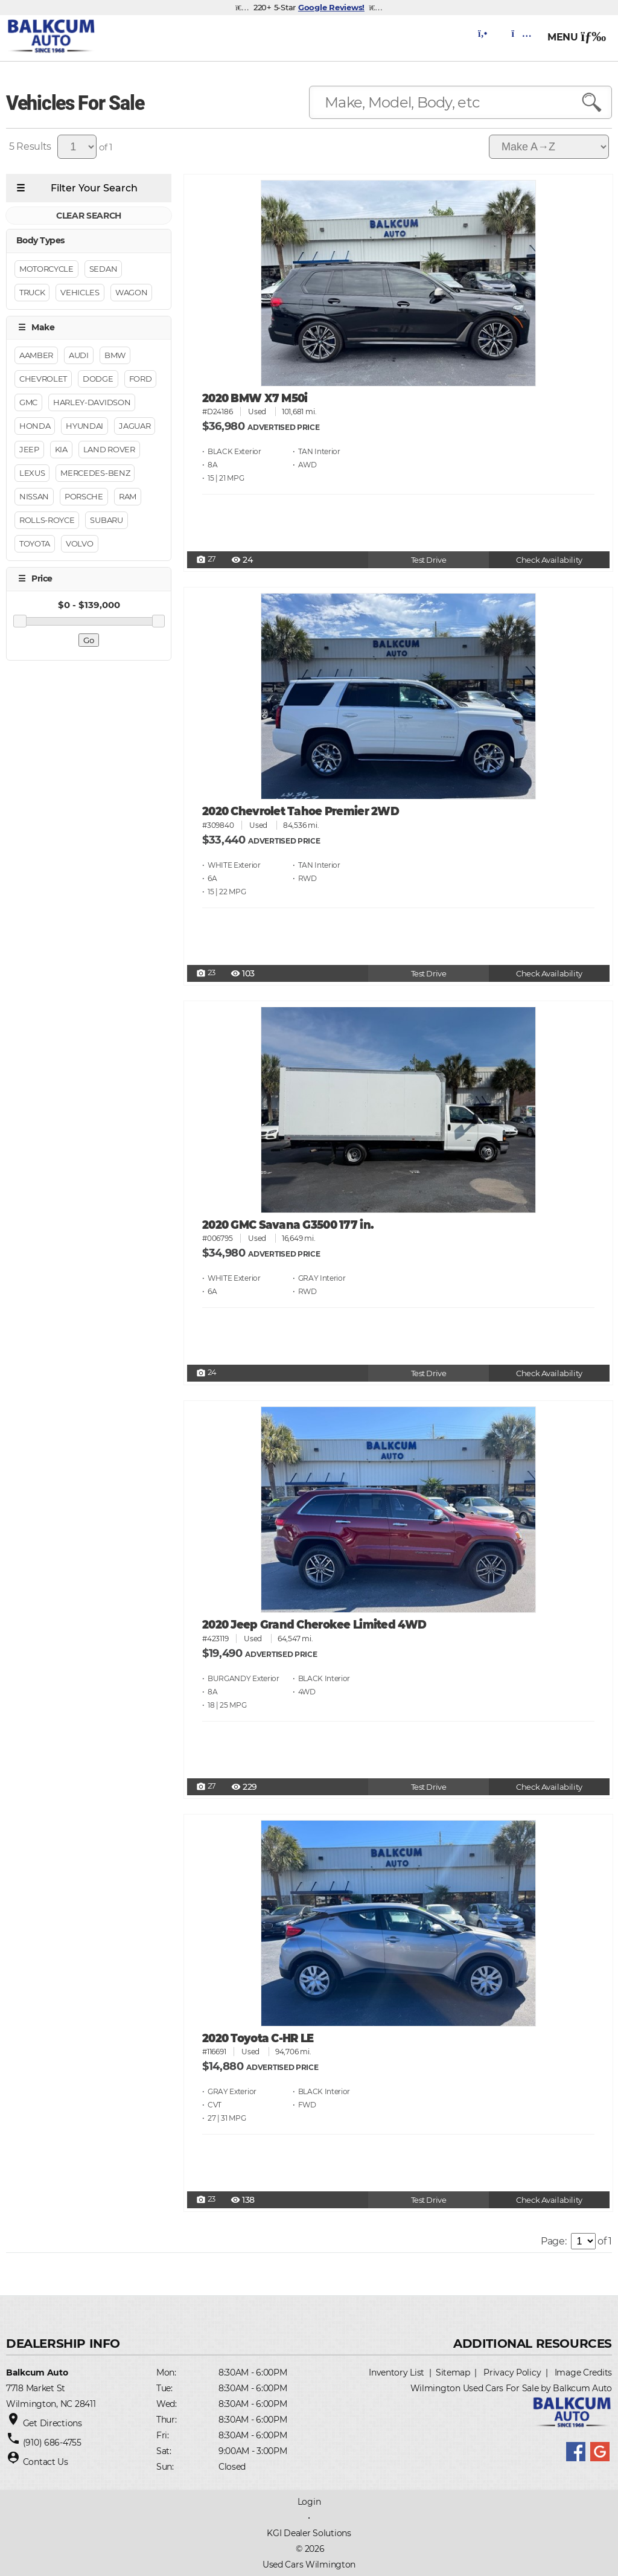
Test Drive (429, 560)
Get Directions (52, 2423)
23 (205, 973)
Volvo (79, 543)
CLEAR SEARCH (88, 215)
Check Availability (549, 560)
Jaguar (134, 426)
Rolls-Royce (46, 520)
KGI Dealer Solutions (309, 2533)
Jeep (29, 449)
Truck (32, 292)
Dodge (98, 378)
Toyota (34, 543)
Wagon (131, 292)
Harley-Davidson (91, 402)
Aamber (36, 355)
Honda (34, 426)
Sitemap (453, 2372)
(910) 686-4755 (52, 2442)
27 (206, 560)
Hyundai (84, 426)
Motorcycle (46, 269)
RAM (127, 496)
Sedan (103, 269)
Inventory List (396, 2372)
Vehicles (79, 292)
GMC (28, 402)
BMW (115, 355)
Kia (61, 449)
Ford (140, 378)
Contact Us (45, 2461)
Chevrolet (43, 378)
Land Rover (109, 449)
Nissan (34, 496)
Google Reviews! (331, 7)
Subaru (106, 520)
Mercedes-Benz (95, 473)
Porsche (84, 496)
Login (309, 2501)
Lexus (32, 473)
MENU (576, 37)
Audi (79, 355)
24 (206, 1373)
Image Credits (583, 2372)
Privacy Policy (512, 2372)
